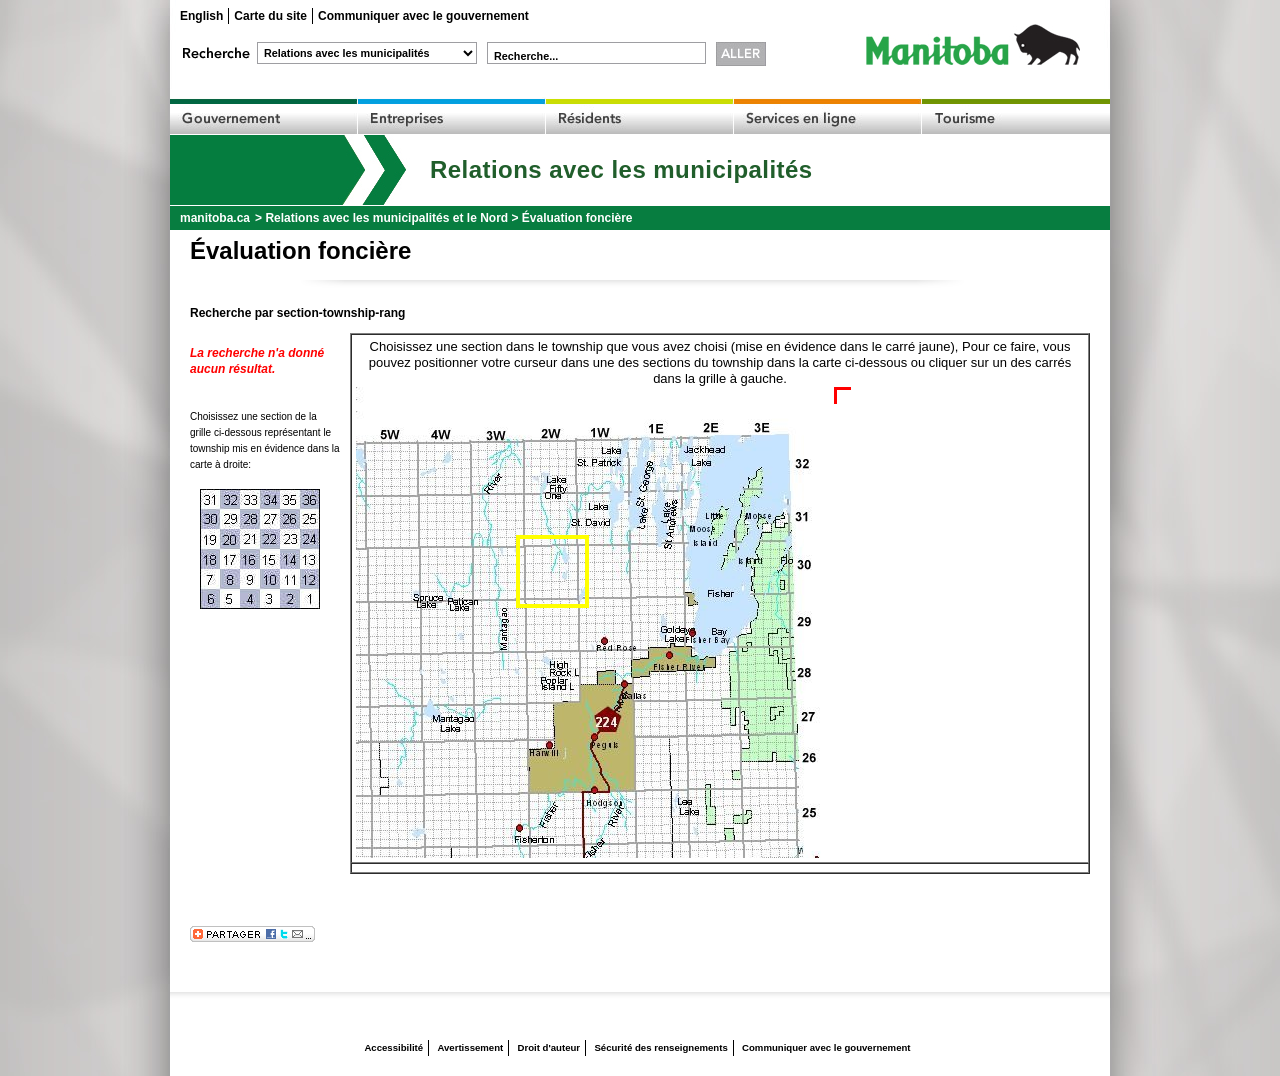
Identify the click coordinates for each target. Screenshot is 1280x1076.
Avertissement (470, 1047)
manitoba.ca (215, 218)
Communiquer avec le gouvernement (423, 16)
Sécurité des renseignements (660, 1047)
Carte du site (270, 16)
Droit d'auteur (549, 1047)
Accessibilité (393, 1047)
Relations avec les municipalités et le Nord (386, 218)
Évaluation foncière (577, 218)
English (201, 16)
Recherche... (526, 56)
